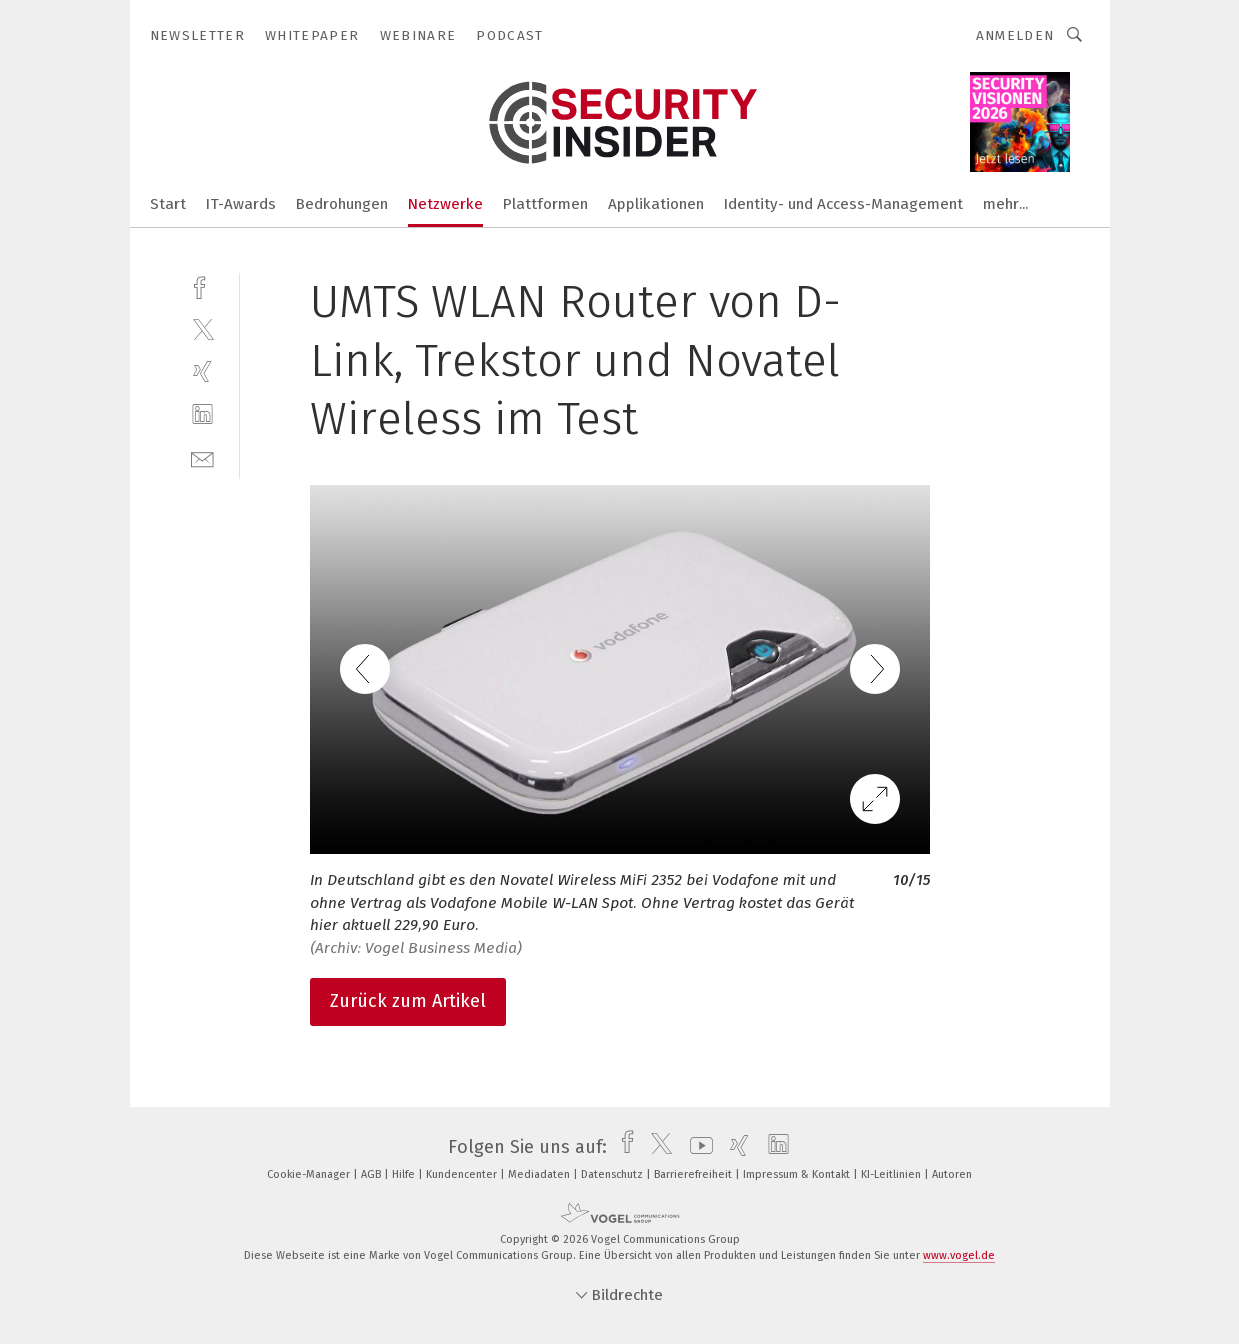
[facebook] (202, 285)
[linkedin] (202, 414)
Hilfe (405, 1174)
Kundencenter (463, 1174)
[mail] (202, 457)
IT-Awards (241, 204)
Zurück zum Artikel (408, 1001)
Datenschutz (613, 1174)
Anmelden (1015, 35)
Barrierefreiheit (694, 1174)
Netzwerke (445, 204)
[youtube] (696, 1147)
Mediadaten (540, 1174)
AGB (372, 1174)
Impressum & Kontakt (798, 1174)
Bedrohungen (342, 204)
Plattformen (545, 204)
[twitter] (202, 328)
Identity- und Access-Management (843, 204)
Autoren (952, 1174)
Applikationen (656, 204)
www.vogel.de (959, 1255)
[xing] (202, 371)
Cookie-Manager (310, 1174)
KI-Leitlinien (892, 1174)
